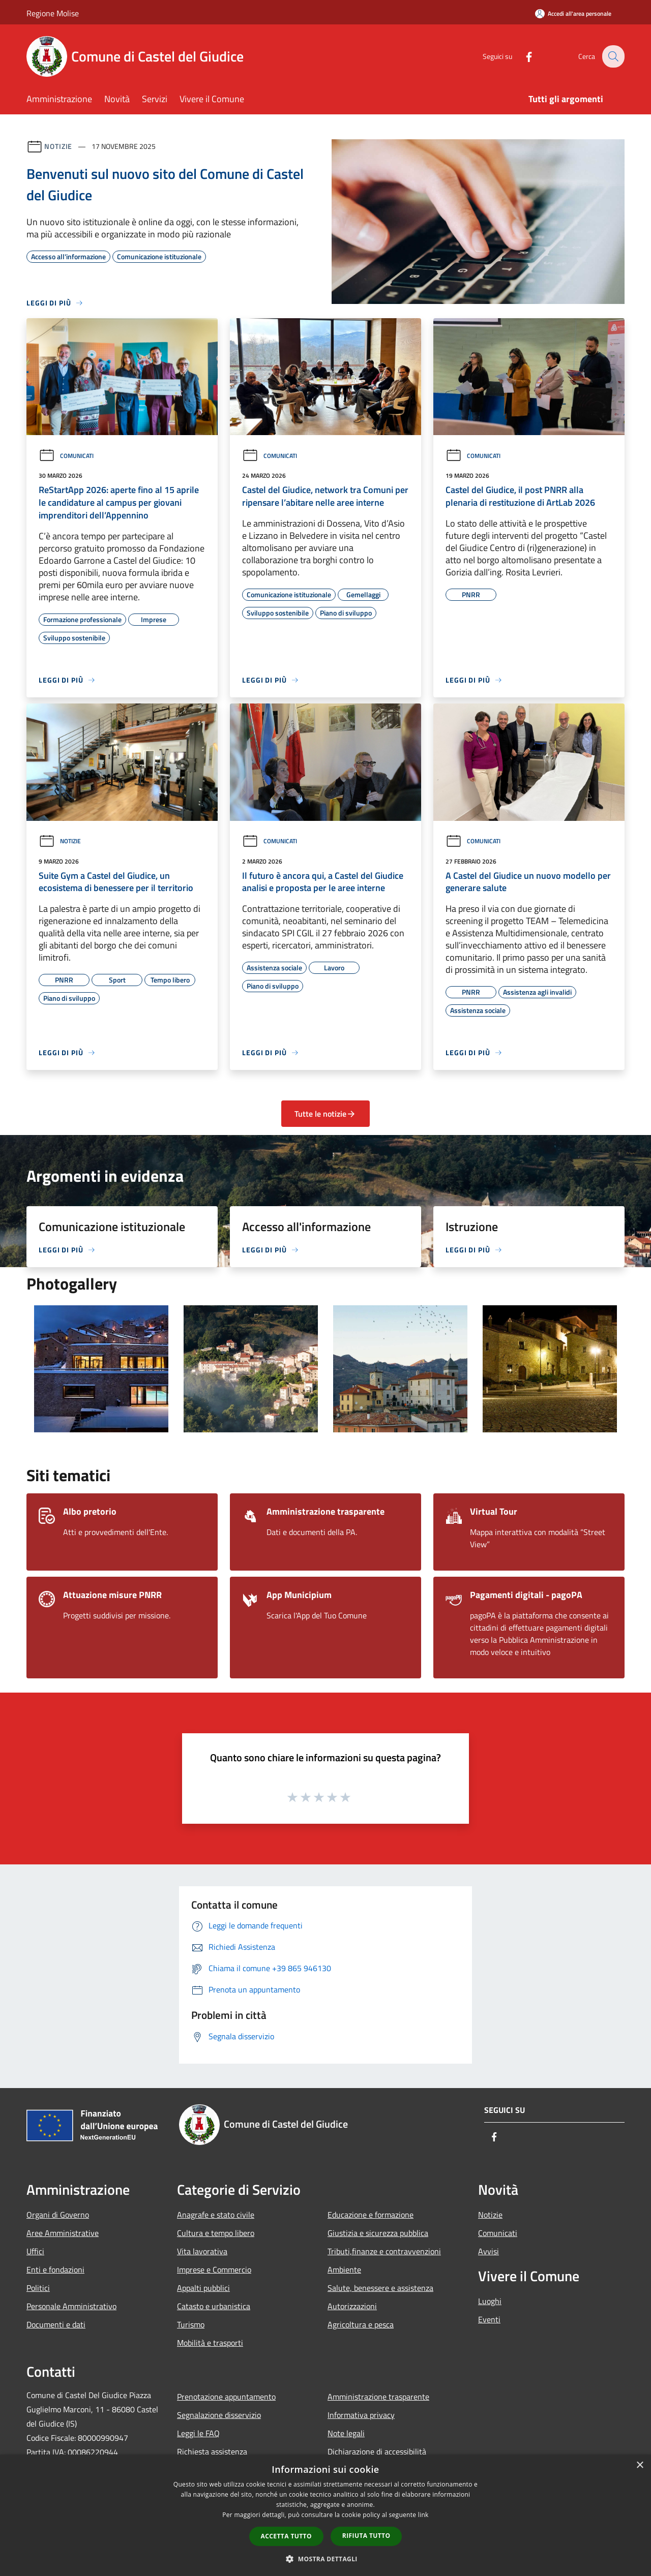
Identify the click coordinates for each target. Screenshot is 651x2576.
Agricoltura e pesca (361, 2324)
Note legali (346, 2433)
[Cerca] (612, 56)
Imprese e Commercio (214, 2269)
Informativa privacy (361, 2415)
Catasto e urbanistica (213, 2306)
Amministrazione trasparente (378, 2396)
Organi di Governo (57, 2215)
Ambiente (344, 2269)
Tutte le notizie (325, 1114)
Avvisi (488, 2251)
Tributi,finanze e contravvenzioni (384, 2251)
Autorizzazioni (352, 2306)
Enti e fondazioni (55, 2269)
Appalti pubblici (203, 2288)
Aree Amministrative (62, 2233)
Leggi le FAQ (198, 2433)
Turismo (190, 2324)
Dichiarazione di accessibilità (377, 2451)
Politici (38, 2288)
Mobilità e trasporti (210, 2343)
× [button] (639, 2465)
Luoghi (489, 2301)
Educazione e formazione (370, 2215)
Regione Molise (52, 13)
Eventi (489, 2319)
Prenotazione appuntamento (226, 2396)
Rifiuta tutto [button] (366, 2535)
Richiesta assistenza (212, 2451)
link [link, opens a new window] (423, 2514)
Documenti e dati (55, 2324)
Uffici (35, 2251)
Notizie (58, 146)
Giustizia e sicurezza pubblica (378, 2233)
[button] (325, 2559)
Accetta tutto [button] (286, 2536)
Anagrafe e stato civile (215, 2215)
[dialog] (325, 2515)
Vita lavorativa (202, 2251)
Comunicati (66, 456)
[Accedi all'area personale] (573, 13)
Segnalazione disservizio (219, 2415)
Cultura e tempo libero (215, 2233)
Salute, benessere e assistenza (380, 2288)
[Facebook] (522, 56)
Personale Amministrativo (71, 2306)
